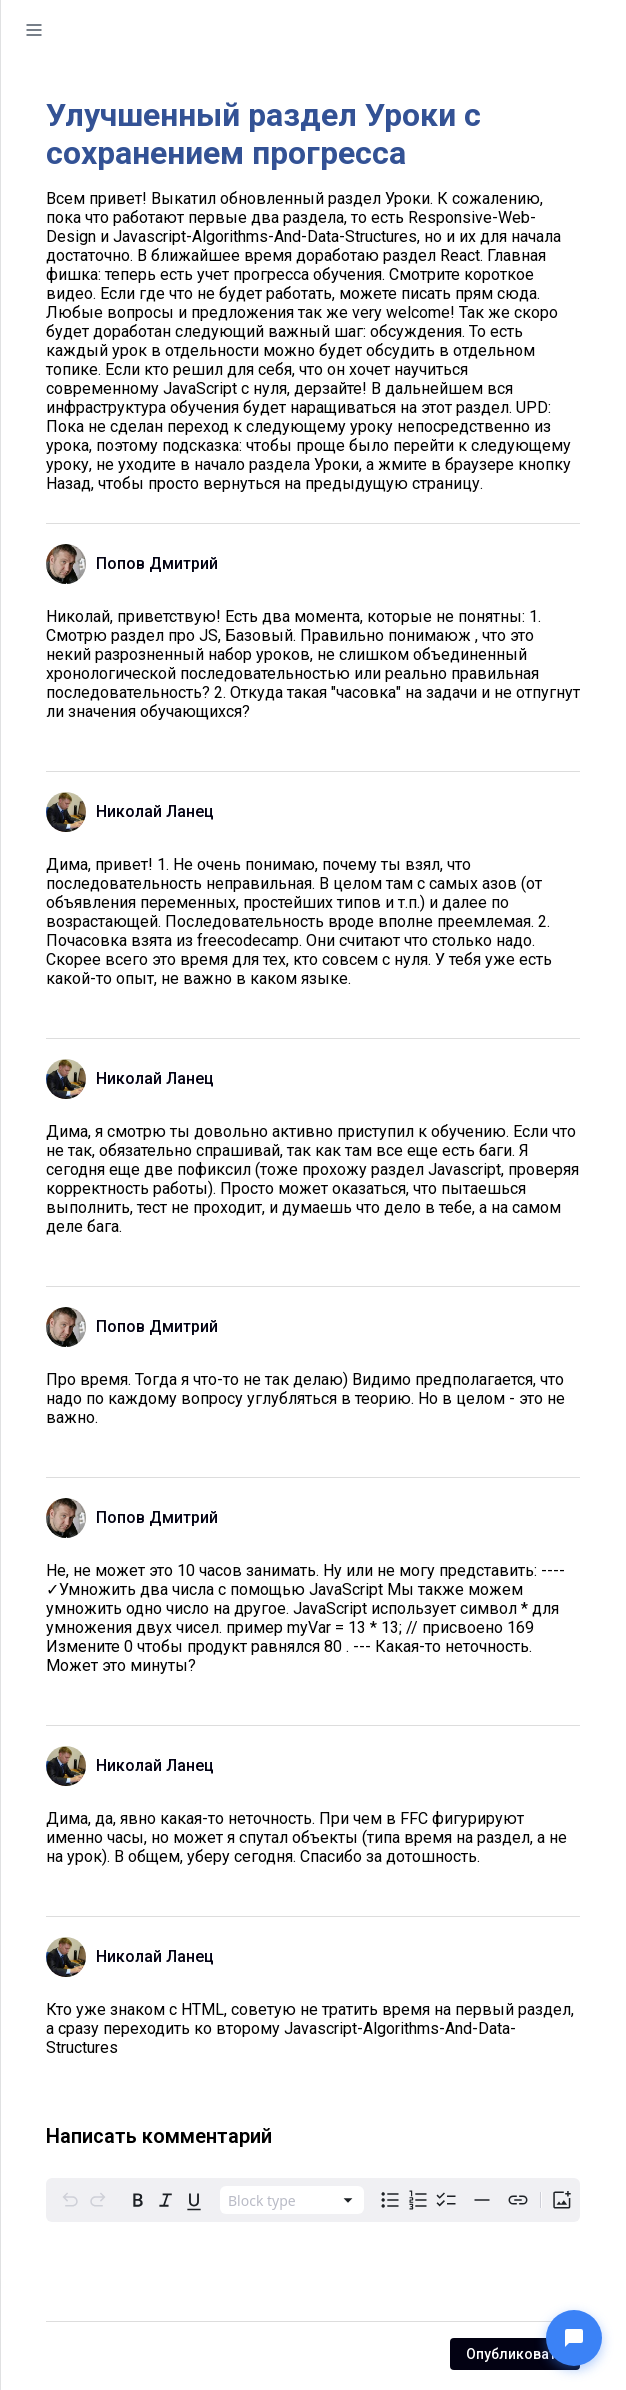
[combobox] (292, 2200)
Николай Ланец (155, 811)
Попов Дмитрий (157, 563)
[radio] (138, 2200)
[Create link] (518, 2200)
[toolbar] (313, 2200)
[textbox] (313, 2272)
